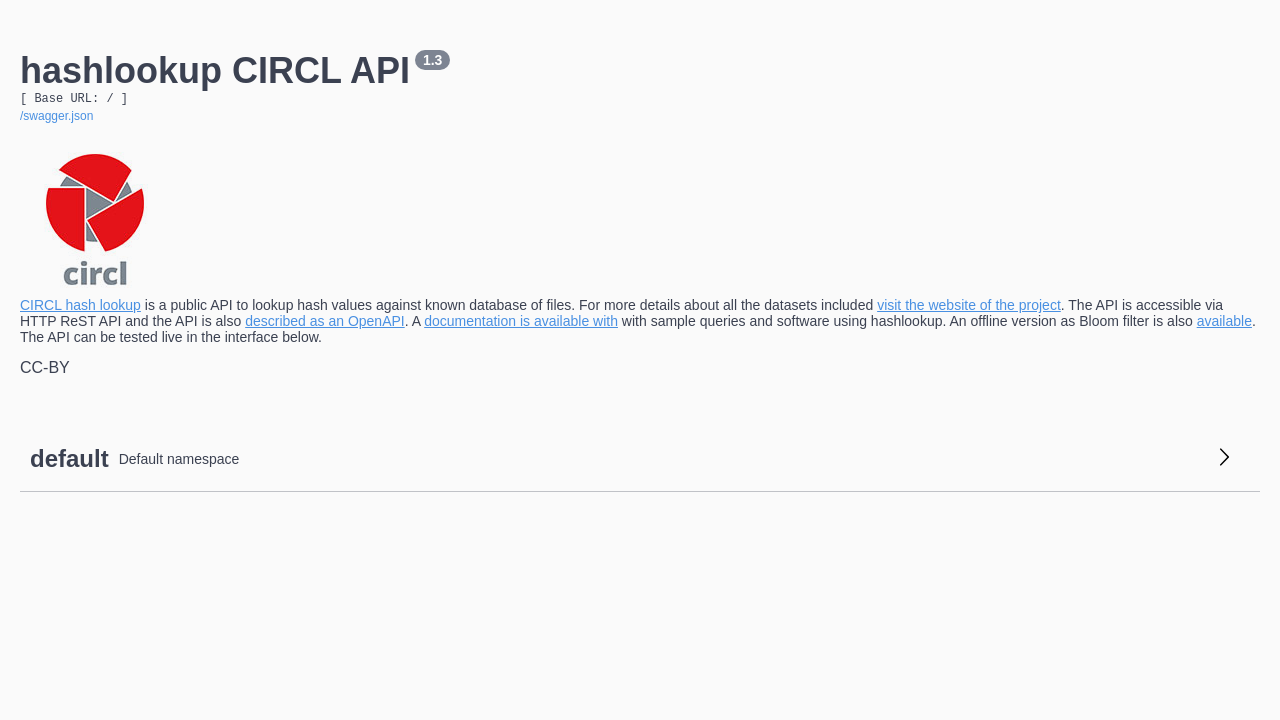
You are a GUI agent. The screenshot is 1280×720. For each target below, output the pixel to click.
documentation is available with (521, 324)
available (1224, 324)
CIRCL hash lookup (80, 308)
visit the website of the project (969, 308)
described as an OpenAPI (325, 324)
